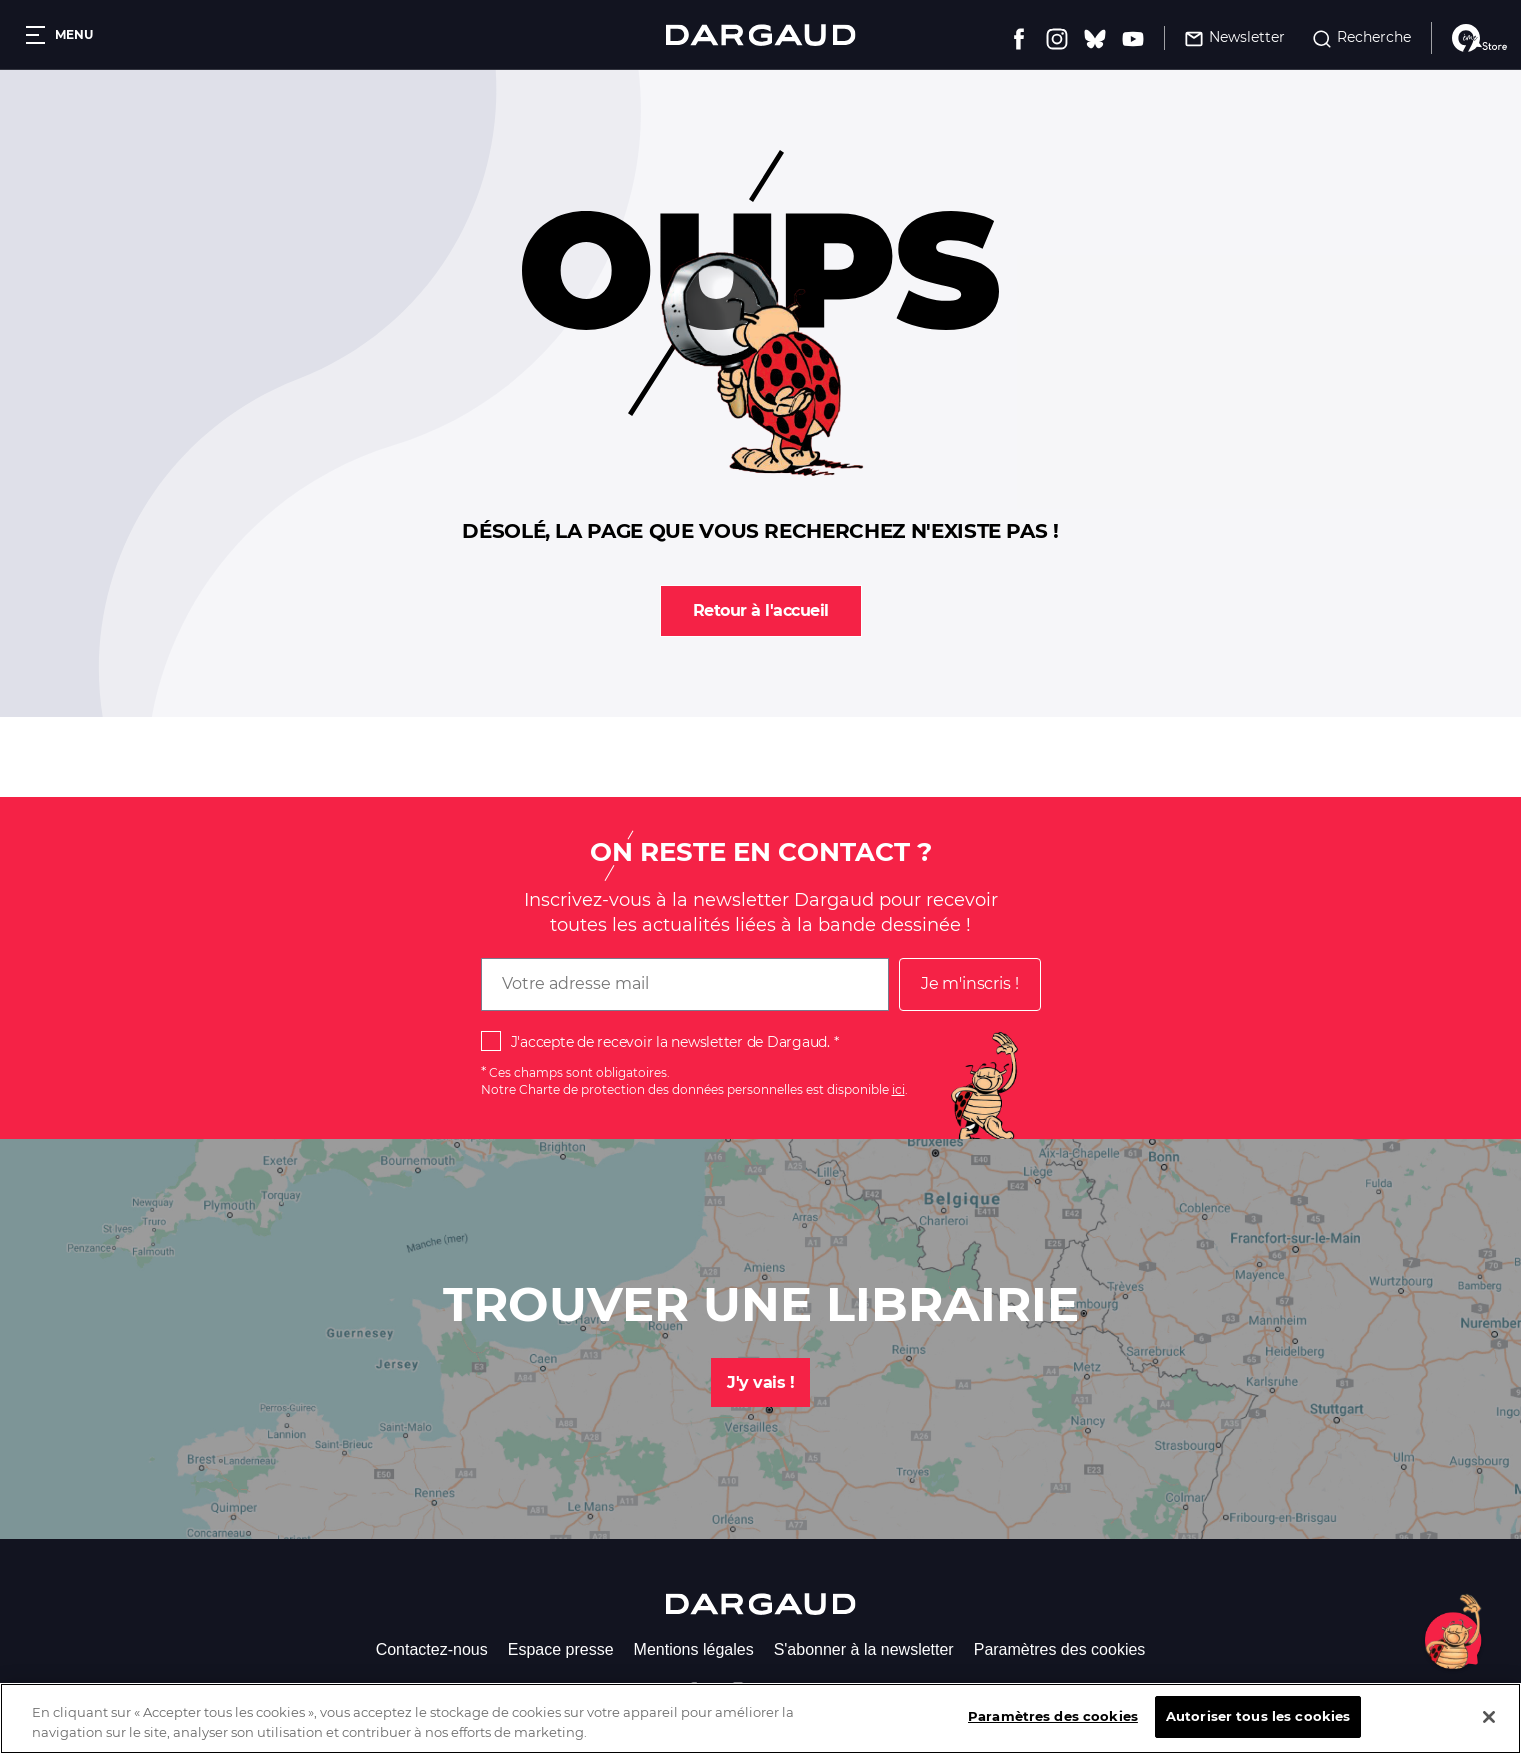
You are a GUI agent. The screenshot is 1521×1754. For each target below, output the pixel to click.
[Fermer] (1489, 1724)
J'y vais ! (760, 1382)
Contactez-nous (432, 1649)
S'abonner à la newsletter (864, 1649)
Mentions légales (694, 1649)
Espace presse (561, 1649)
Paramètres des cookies (1060, 1649)
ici (898, 1089)
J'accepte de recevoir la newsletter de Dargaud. (670, 1042)
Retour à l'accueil (761, 610)
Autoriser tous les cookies (1258, 1724)
